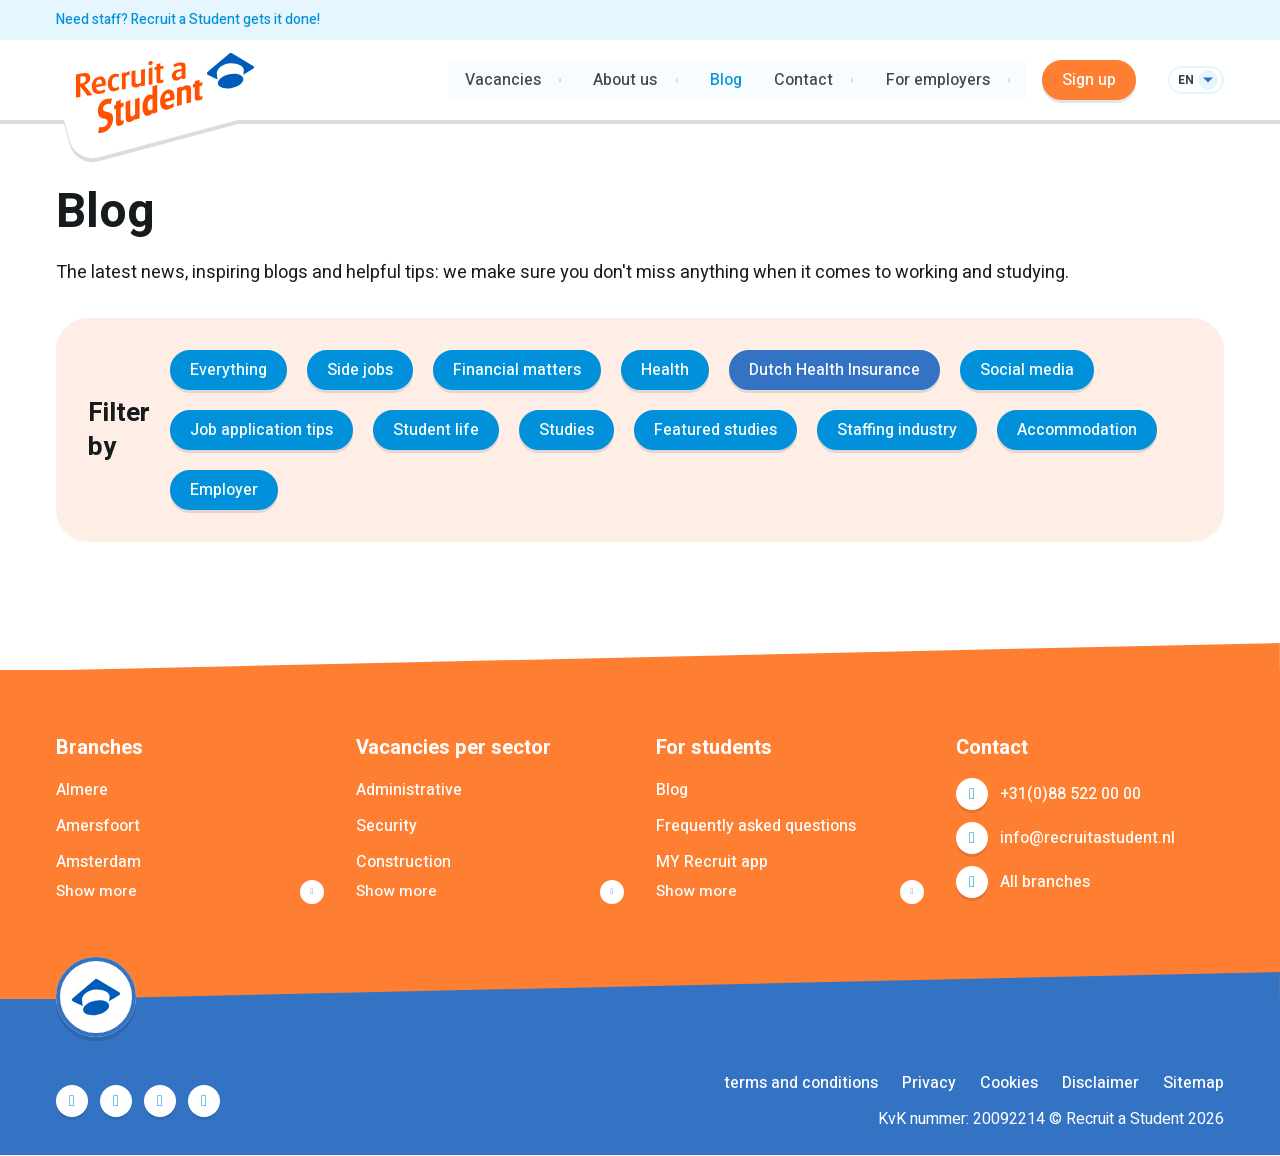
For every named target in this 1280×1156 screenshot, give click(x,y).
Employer (224, 490)
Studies (566, 430)
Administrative (409, 790)
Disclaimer (1100, 1084)
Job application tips (261, 430)
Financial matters (517, 370)
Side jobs (360, 370)
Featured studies (715, 430)
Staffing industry (897, 430)
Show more (97, 892)
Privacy (929, 1084)
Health (665, 370)
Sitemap (1193, 1084)
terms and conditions (801, 1084)
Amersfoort (98, 826)
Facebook (72, 1102)
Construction (403, 862)
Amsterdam (98, 862)
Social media (1027, 370)
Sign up (1089, 80)
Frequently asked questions (756, 826)
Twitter (116, 1102)
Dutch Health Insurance (834, 370)
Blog (725, 80)
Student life (436, 430)
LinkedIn (160, 1102)
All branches (1045, 882)
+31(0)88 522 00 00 (1070, 794)
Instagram (204, 1102)
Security (386, 826)
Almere (82, 790)
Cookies (1009, 1084)
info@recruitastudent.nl (1087, 838)
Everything (228, 370)
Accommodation (1077, 430)
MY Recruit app (712, 862)
